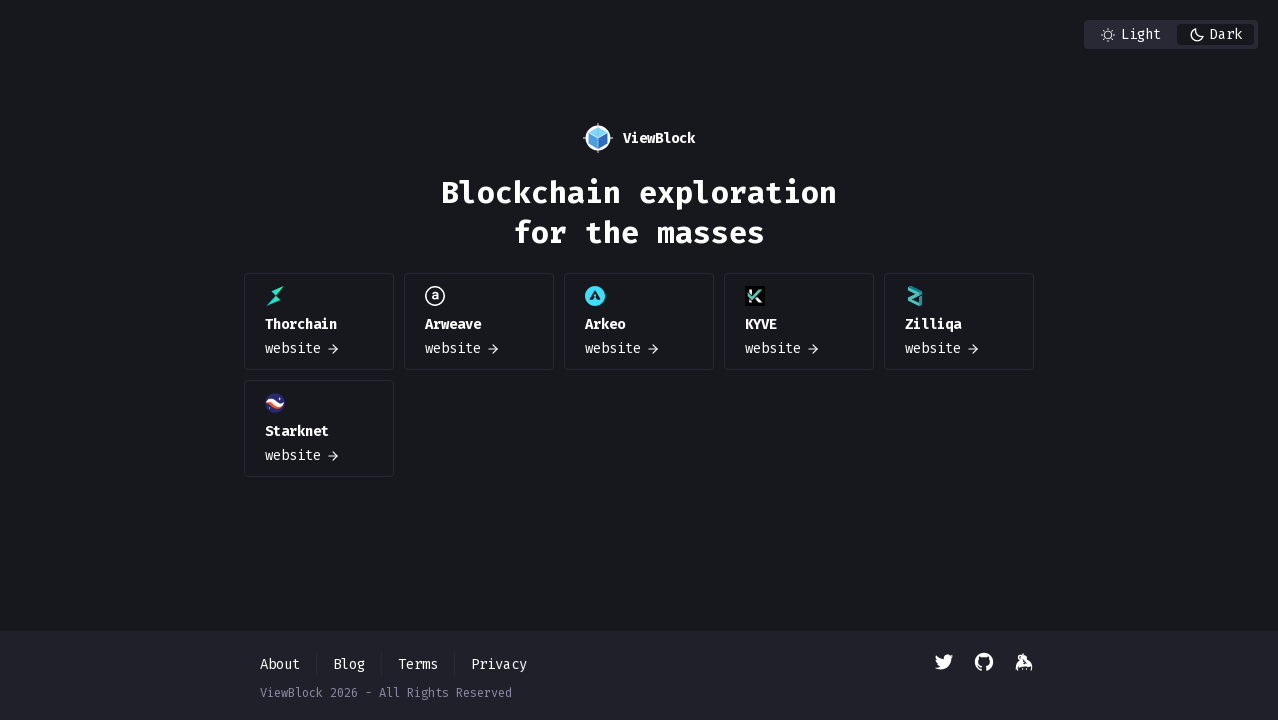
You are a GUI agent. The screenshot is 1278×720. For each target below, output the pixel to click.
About (280, 664)
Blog (349, 664)
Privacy (499, 664)
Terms (418, 664)
